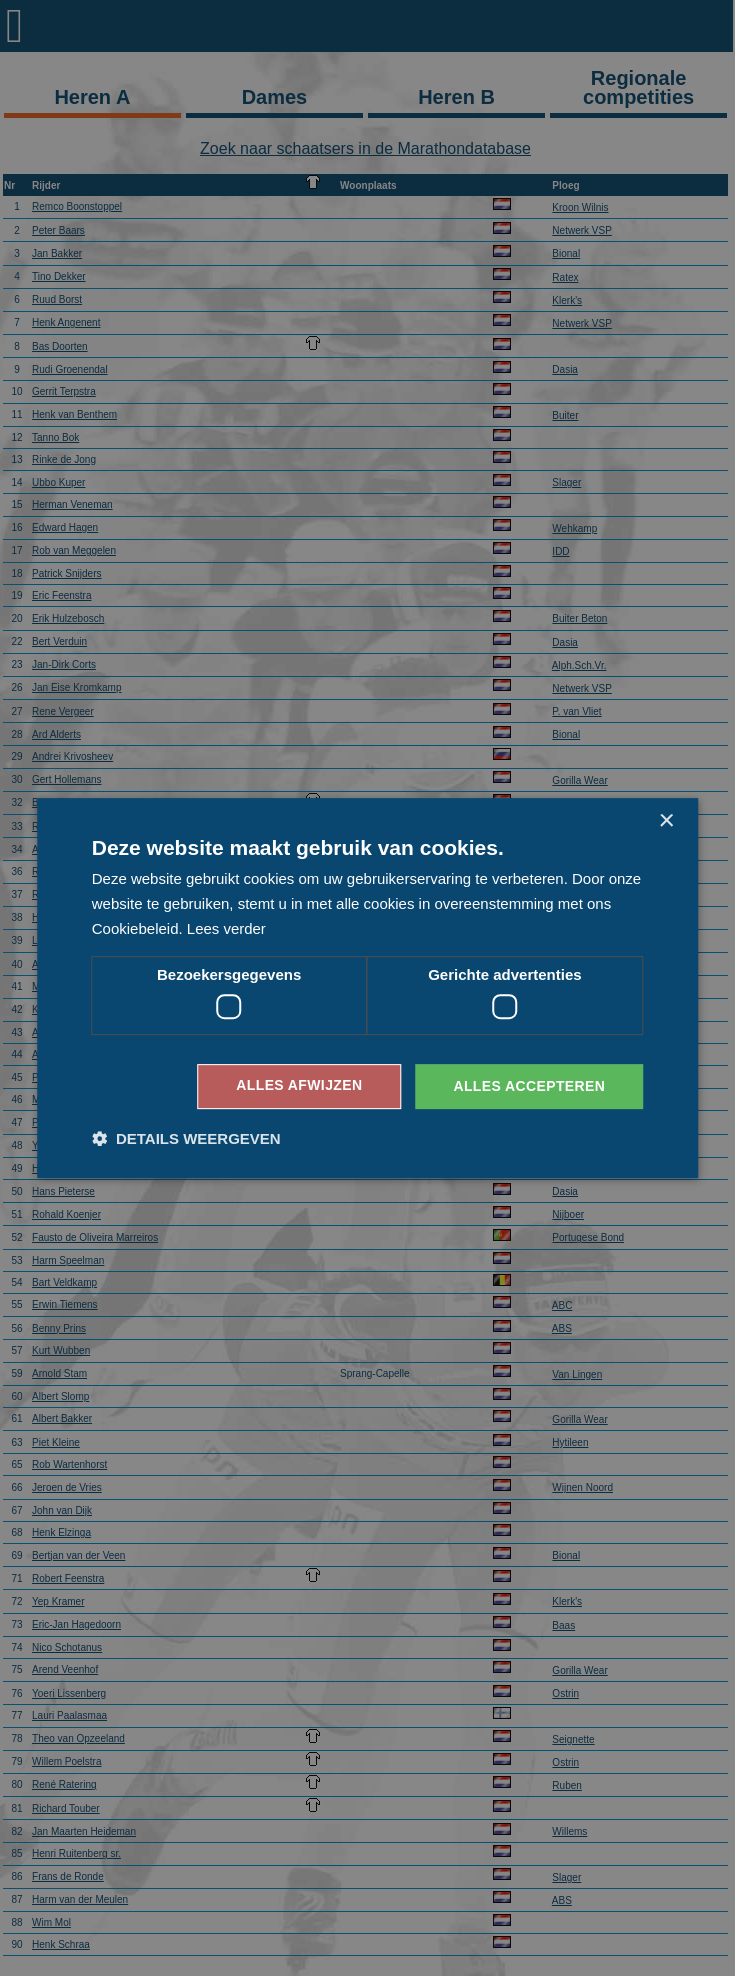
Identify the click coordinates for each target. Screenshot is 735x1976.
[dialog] (367, 988)
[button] (186, 1138)
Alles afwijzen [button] (299, 1086)
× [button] (665, 821)
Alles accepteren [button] (529, 1086)
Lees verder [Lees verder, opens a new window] (226, 928)
